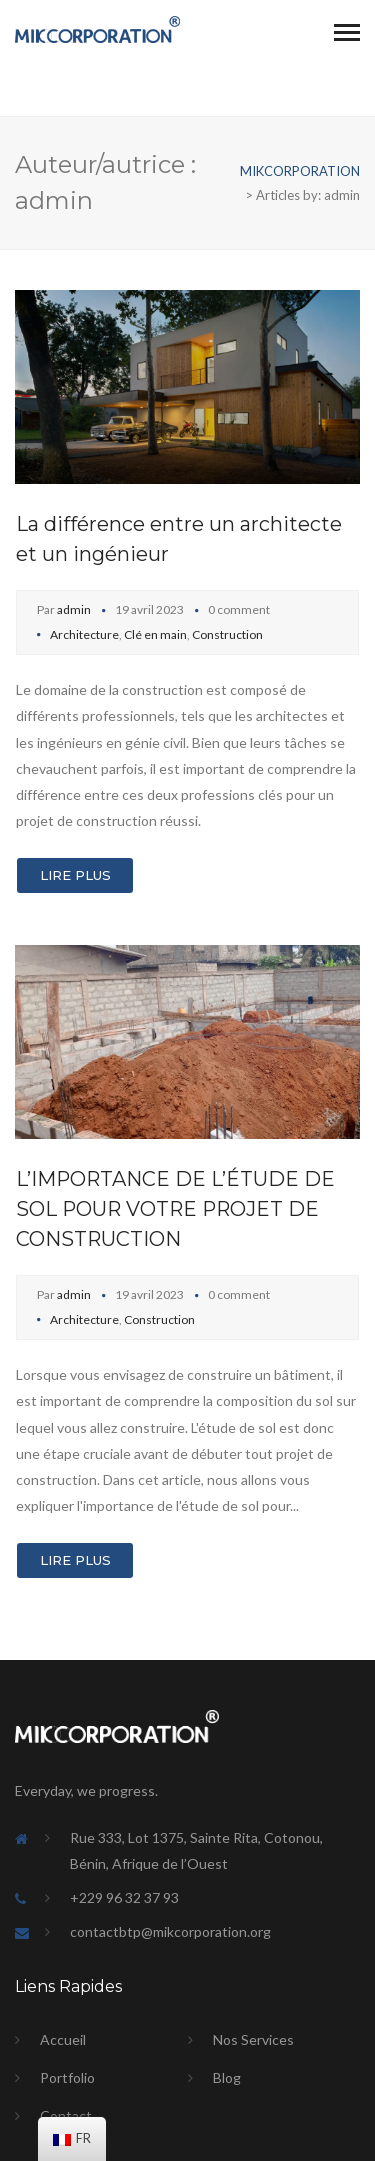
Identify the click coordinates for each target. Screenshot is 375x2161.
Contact (66, 2115)
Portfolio (67, 2077)
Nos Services (253, 2039)
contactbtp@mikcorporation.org (170, 1931)
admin (74, 609)
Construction (227, 634)
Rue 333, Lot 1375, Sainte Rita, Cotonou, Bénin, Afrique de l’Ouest (196, 1850)
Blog (227, 2077)
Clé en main (155, 634)
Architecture (84, 634)
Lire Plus (75, 875)
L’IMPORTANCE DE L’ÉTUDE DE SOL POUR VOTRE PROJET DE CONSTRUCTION (175, 1209)
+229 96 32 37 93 (124, 1897)
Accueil (63, 2039)
